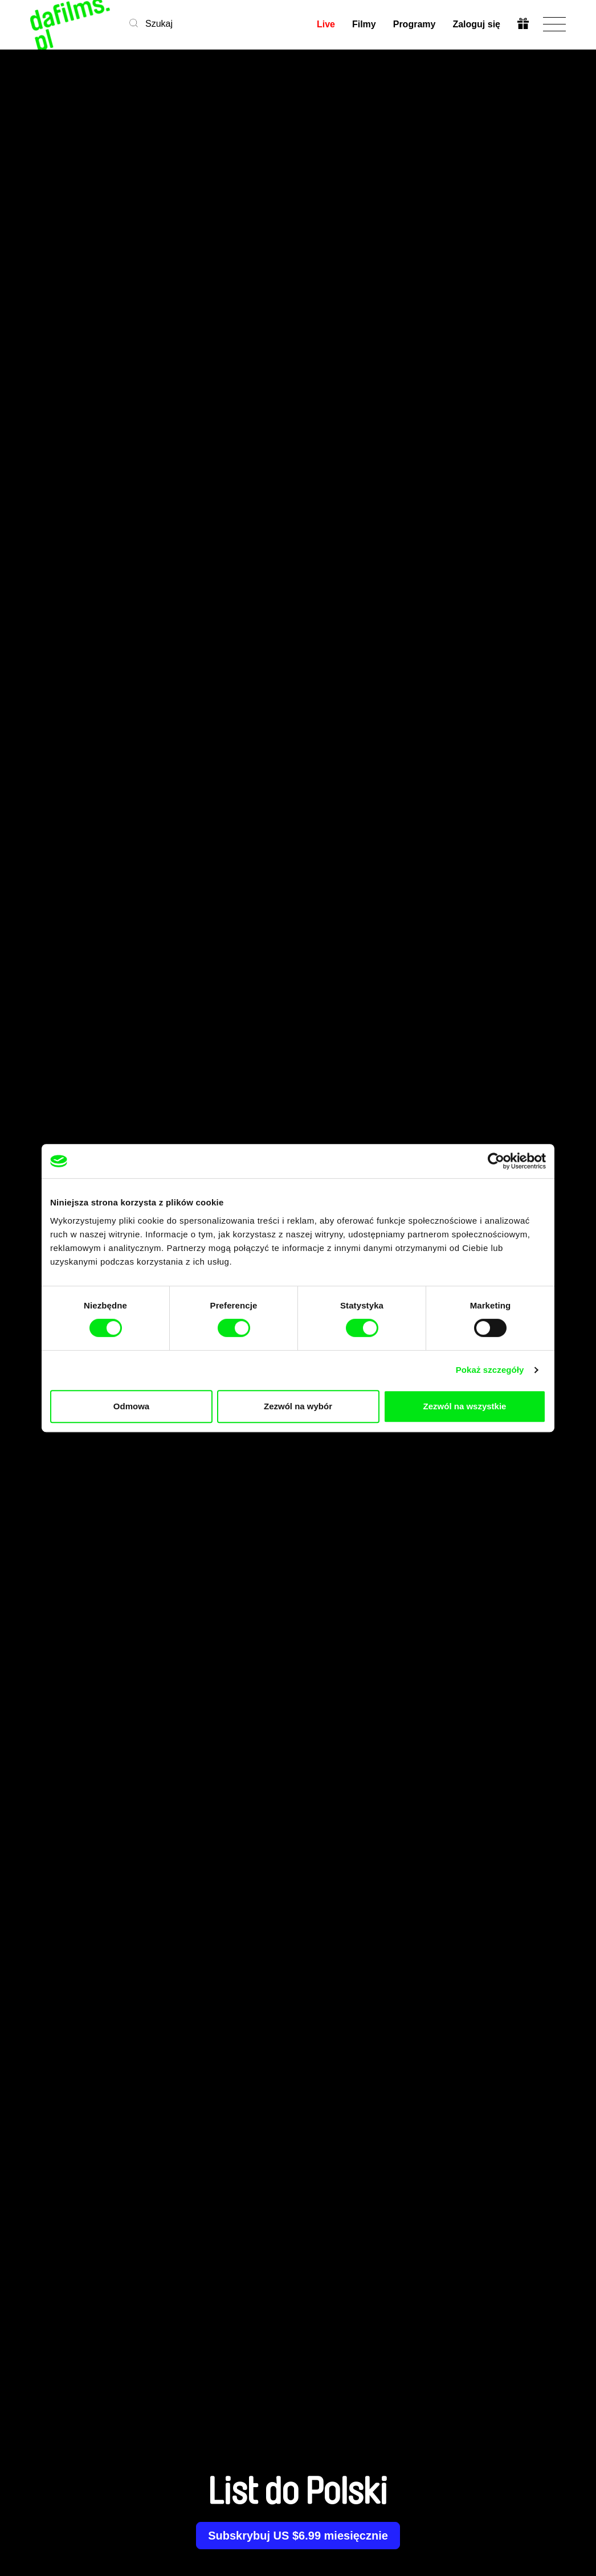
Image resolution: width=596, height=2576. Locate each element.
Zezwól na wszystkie (465, 1406)
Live (326, 24)
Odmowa (131, 1406)
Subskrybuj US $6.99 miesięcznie (298, 2535)
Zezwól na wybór (298, 1406)
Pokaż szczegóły (490, 1370)
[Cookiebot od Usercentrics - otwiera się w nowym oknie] (496, 1161)
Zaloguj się (476, 24)
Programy (414, 24)
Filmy (364, 24)
